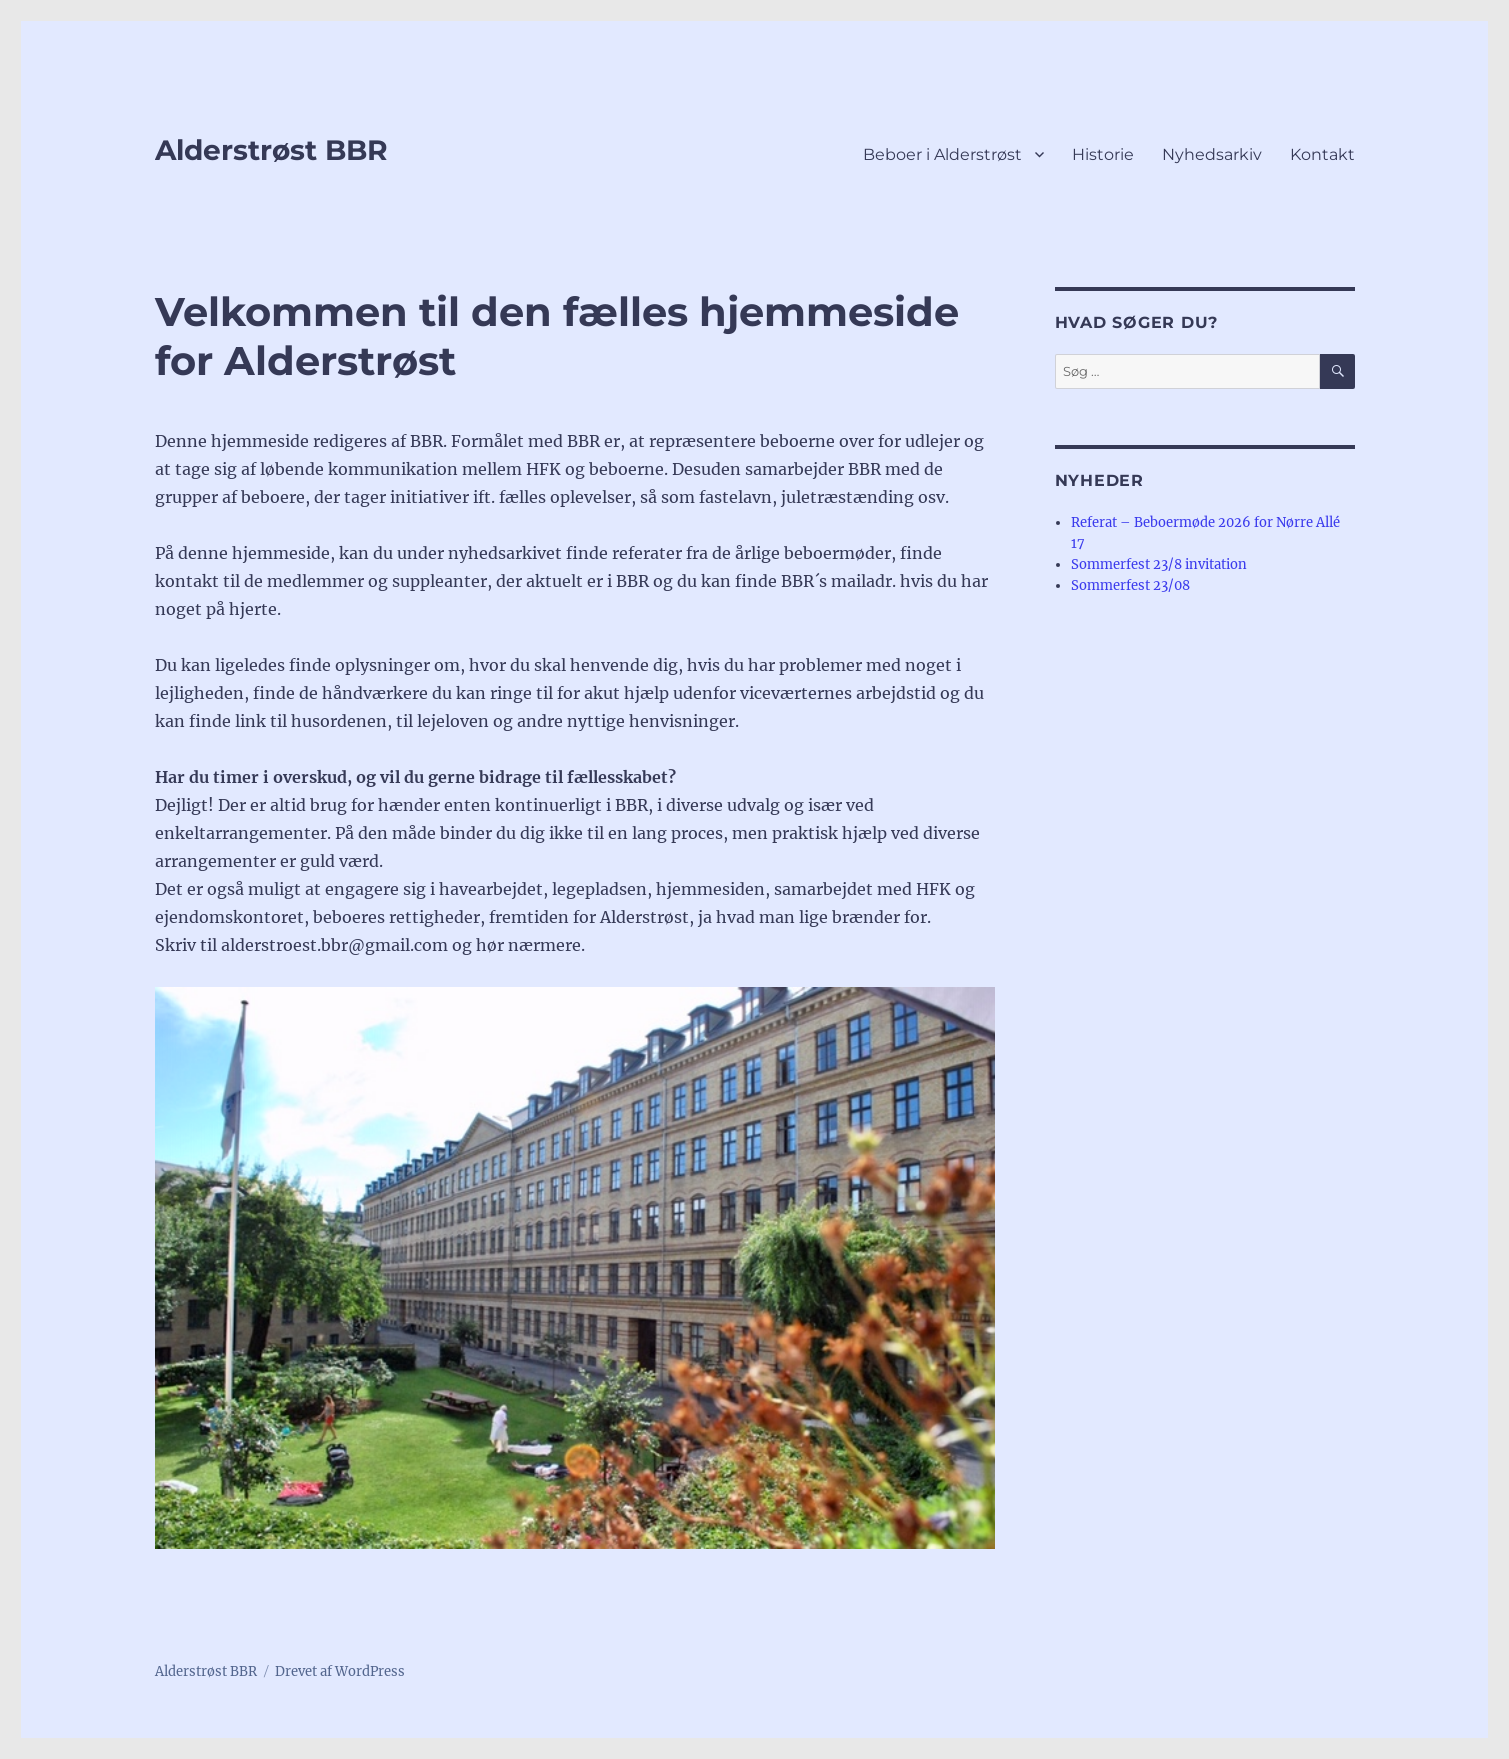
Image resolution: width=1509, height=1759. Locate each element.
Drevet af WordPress (340, 1671)
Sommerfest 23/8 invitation (1159, 564)
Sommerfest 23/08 (1130, 585)
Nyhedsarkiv (1212, 154)
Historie (1103, 154)
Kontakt (1322, 154)
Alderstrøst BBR (271, 150)
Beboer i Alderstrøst (942, 154)
